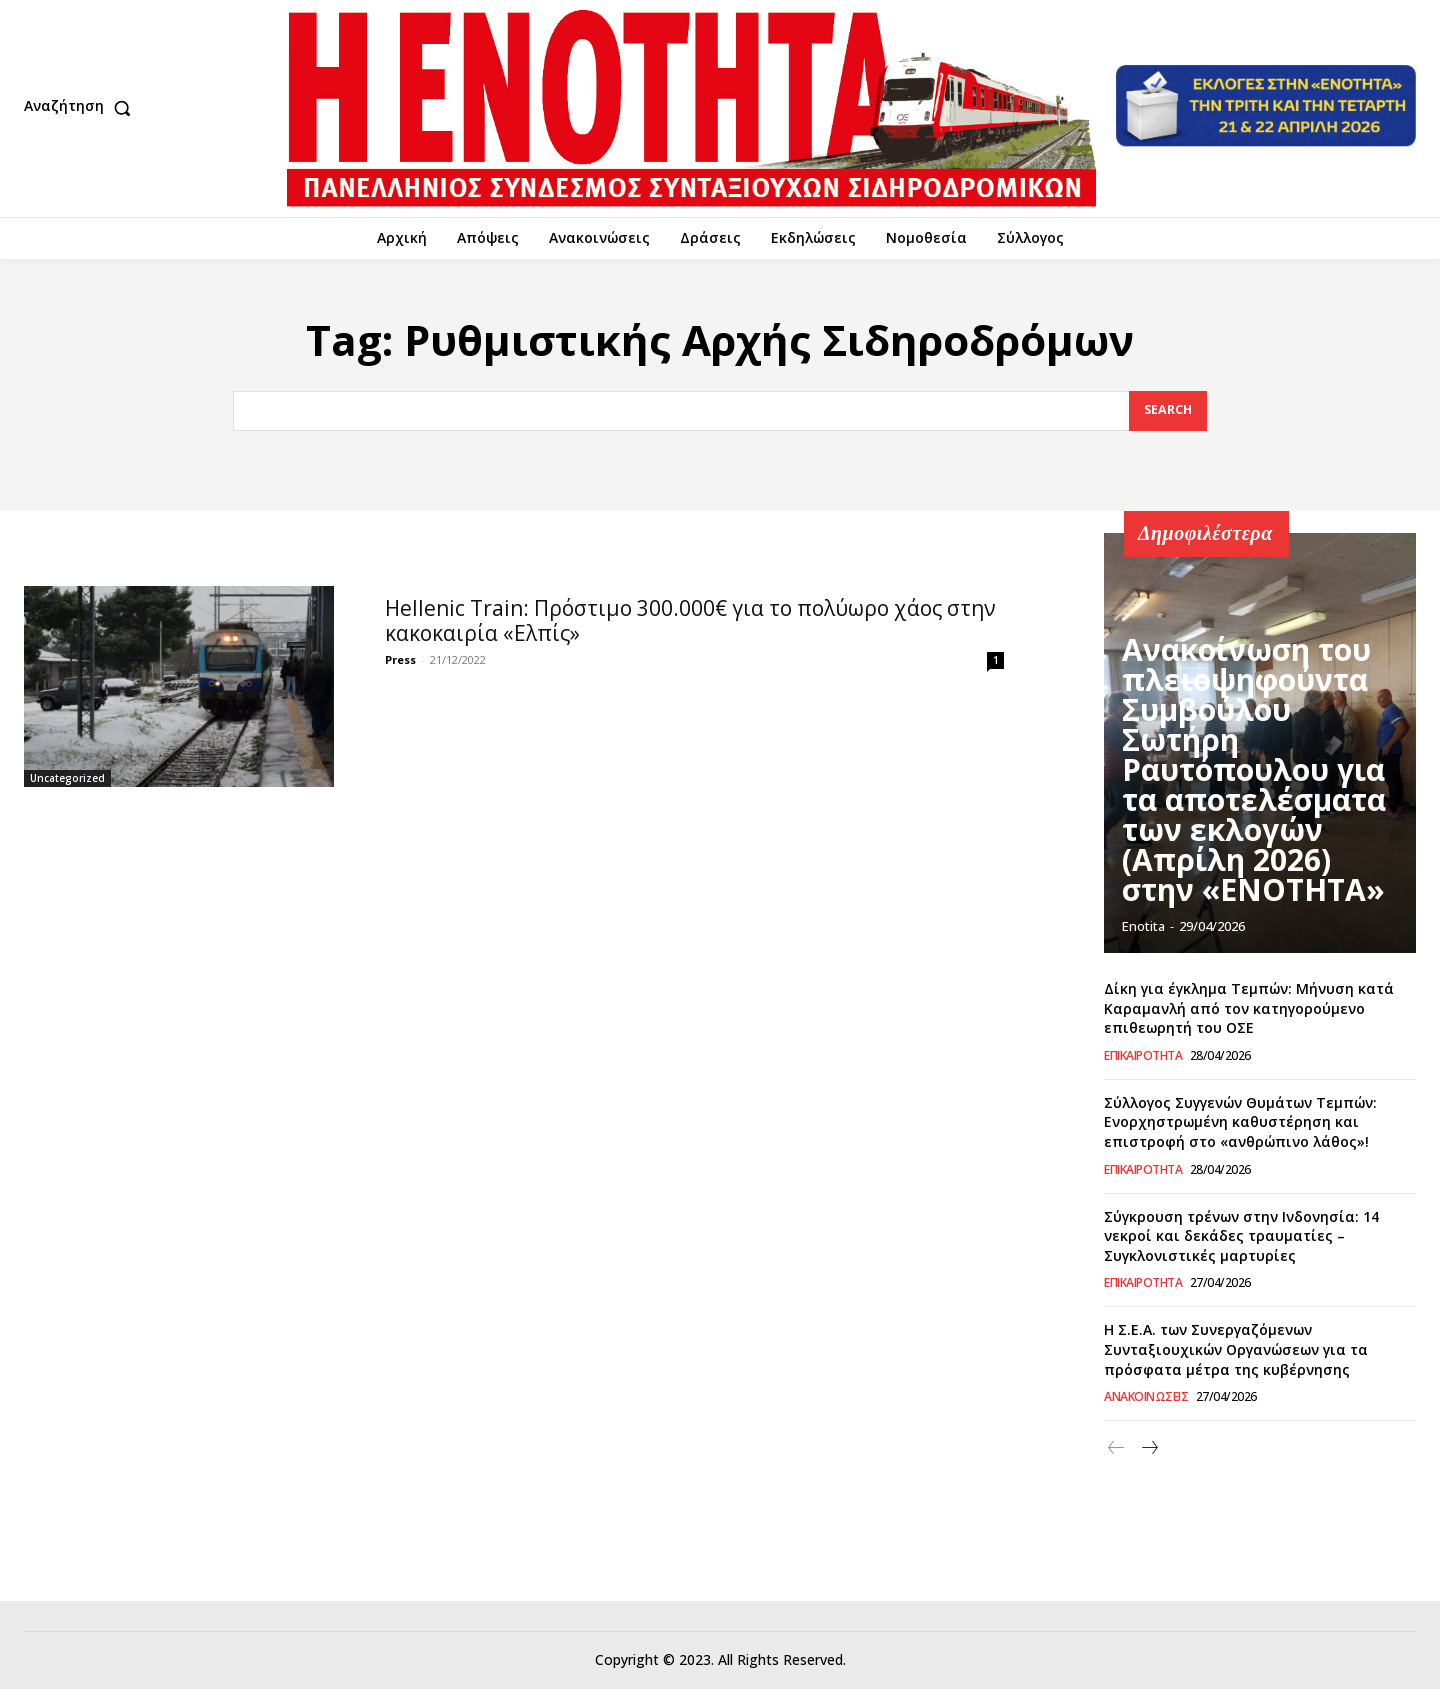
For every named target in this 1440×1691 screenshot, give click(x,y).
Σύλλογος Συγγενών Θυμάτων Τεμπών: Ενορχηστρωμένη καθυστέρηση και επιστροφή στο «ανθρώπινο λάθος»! (1240, 1124)
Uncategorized (67, 781)
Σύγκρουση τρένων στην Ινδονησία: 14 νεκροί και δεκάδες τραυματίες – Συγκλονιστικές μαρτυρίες (1241, 1238)
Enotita (1143, 929)
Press (400, 662)
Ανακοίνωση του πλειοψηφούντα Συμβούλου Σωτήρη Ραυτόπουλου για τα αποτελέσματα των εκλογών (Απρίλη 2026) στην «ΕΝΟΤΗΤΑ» (1240, 837)
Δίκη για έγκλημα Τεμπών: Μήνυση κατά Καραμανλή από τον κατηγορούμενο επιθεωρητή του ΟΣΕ (1249, 1010)
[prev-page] (1116, 1451)
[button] (82, 108)
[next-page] (1148, 1451)
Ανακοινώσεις (1146, 1400)
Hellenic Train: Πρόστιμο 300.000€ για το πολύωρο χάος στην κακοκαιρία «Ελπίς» (690, 623)
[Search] (1167, 412)
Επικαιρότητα (1143, 1058)
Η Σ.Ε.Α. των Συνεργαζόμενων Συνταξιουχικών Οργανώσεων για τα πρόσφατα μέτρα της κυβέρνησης (1236, 1352)
